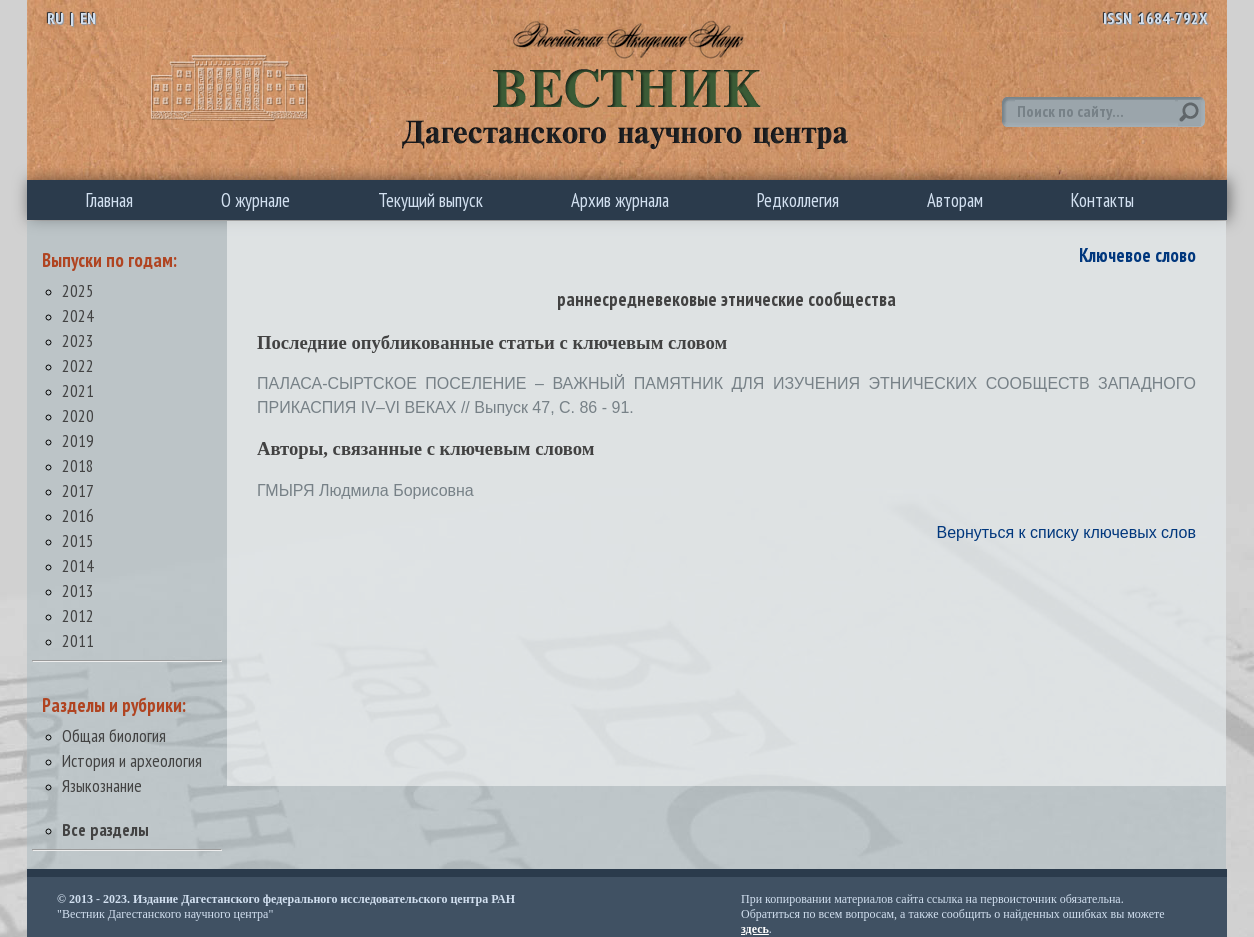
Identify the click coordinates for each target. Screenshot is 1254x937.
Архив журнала (620, 200)
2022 (78, 365)
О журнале (255, 200)
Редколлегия (798, 200)
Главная (109, 200)
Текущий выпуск (430, 200)
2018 (78, 465)
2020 (78, 415)
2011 (78, 640)
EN (88, 18)
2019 (78, 440)
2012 (78, 615)
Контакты (1102, 200)
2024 (78, 315)
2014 (78, 565)
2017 (78, 490)
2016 (78, 515)
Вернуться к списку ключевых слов (1066, 532)
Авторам (955, 200)
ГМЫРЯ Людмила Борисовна (365, 490)
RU (55, 18)
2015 (78, 540)
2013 (78, 590)
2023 (78, 340)
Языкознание (102, 785)
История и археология (132, 760)
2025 (78, 290)
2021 (78, 390)
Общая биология (114, 735)
